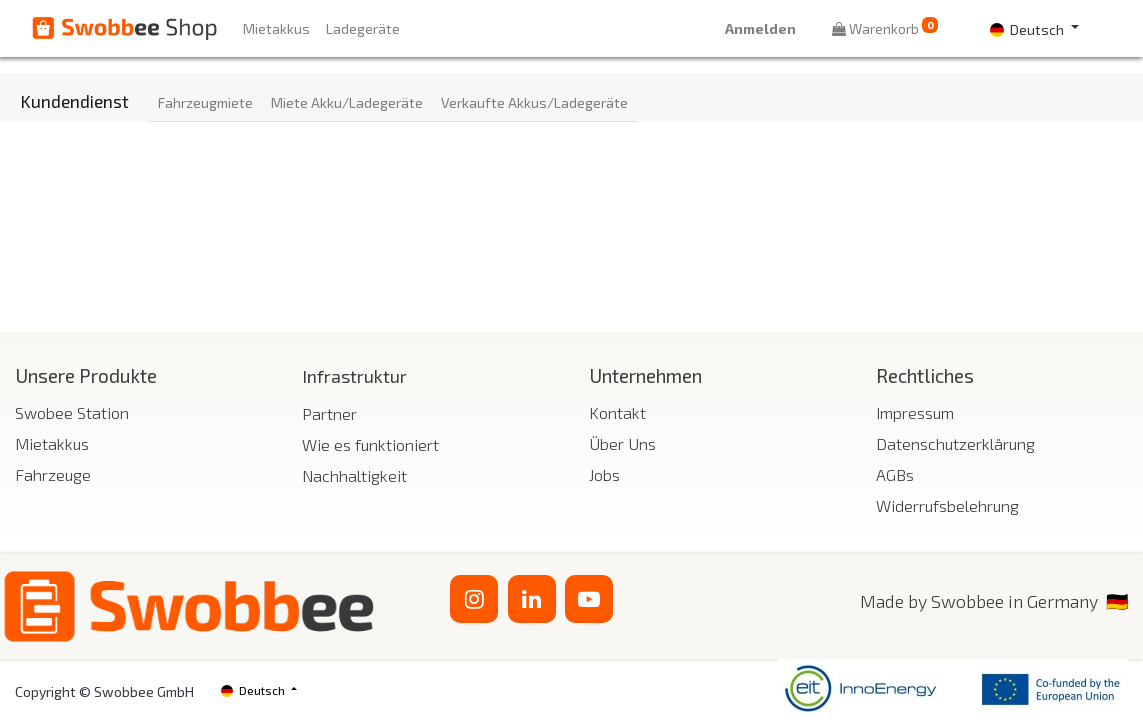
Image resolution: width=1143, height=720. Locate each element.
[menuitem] (276, 28)
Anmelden (760, 28)
